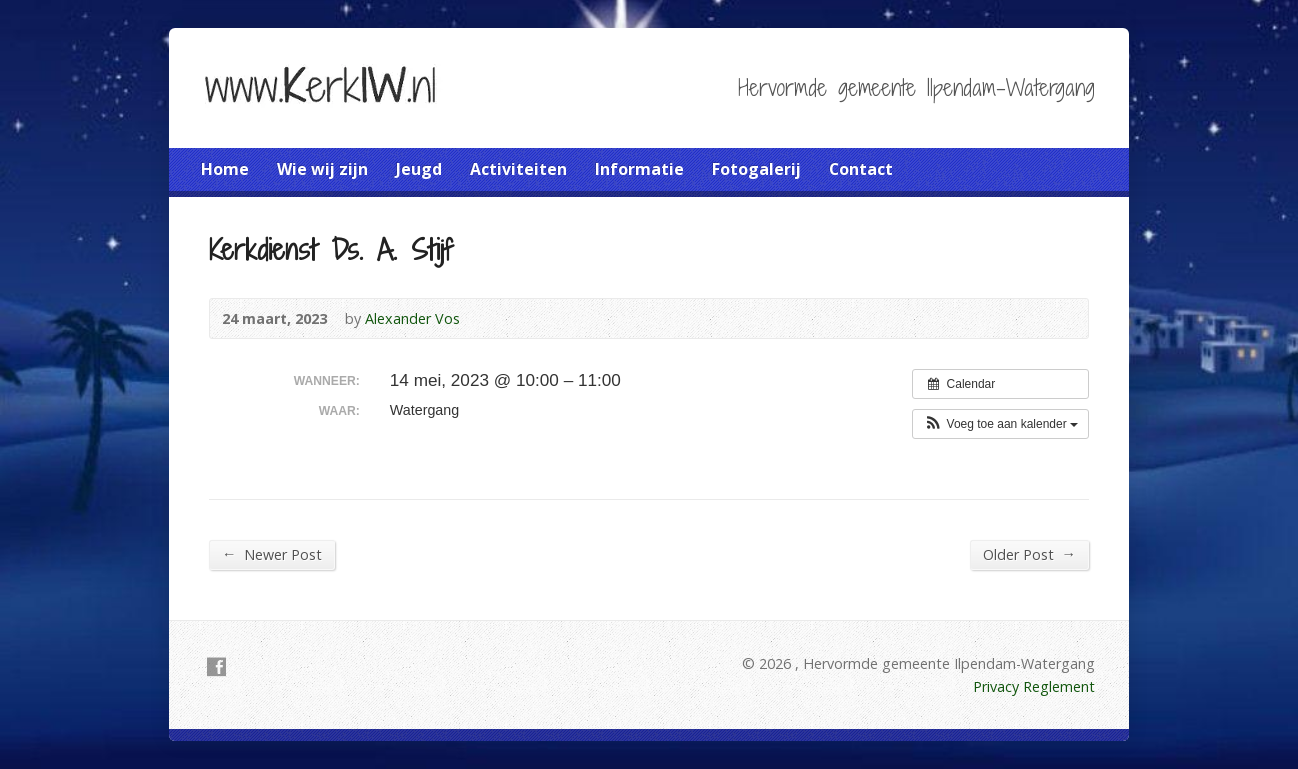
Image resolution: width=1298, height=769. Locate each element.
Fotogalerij (756, 169)
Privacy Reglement (1034, 686)
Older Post (1029, 554)
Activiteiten (518, 169)
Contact (861, 169)
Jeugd (419, 169)
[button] (1000, 424)
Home (225, 169)
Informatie (639, 169)
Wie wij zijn (322, 169)
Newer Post (272, 554)
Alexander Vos (412, 318)
